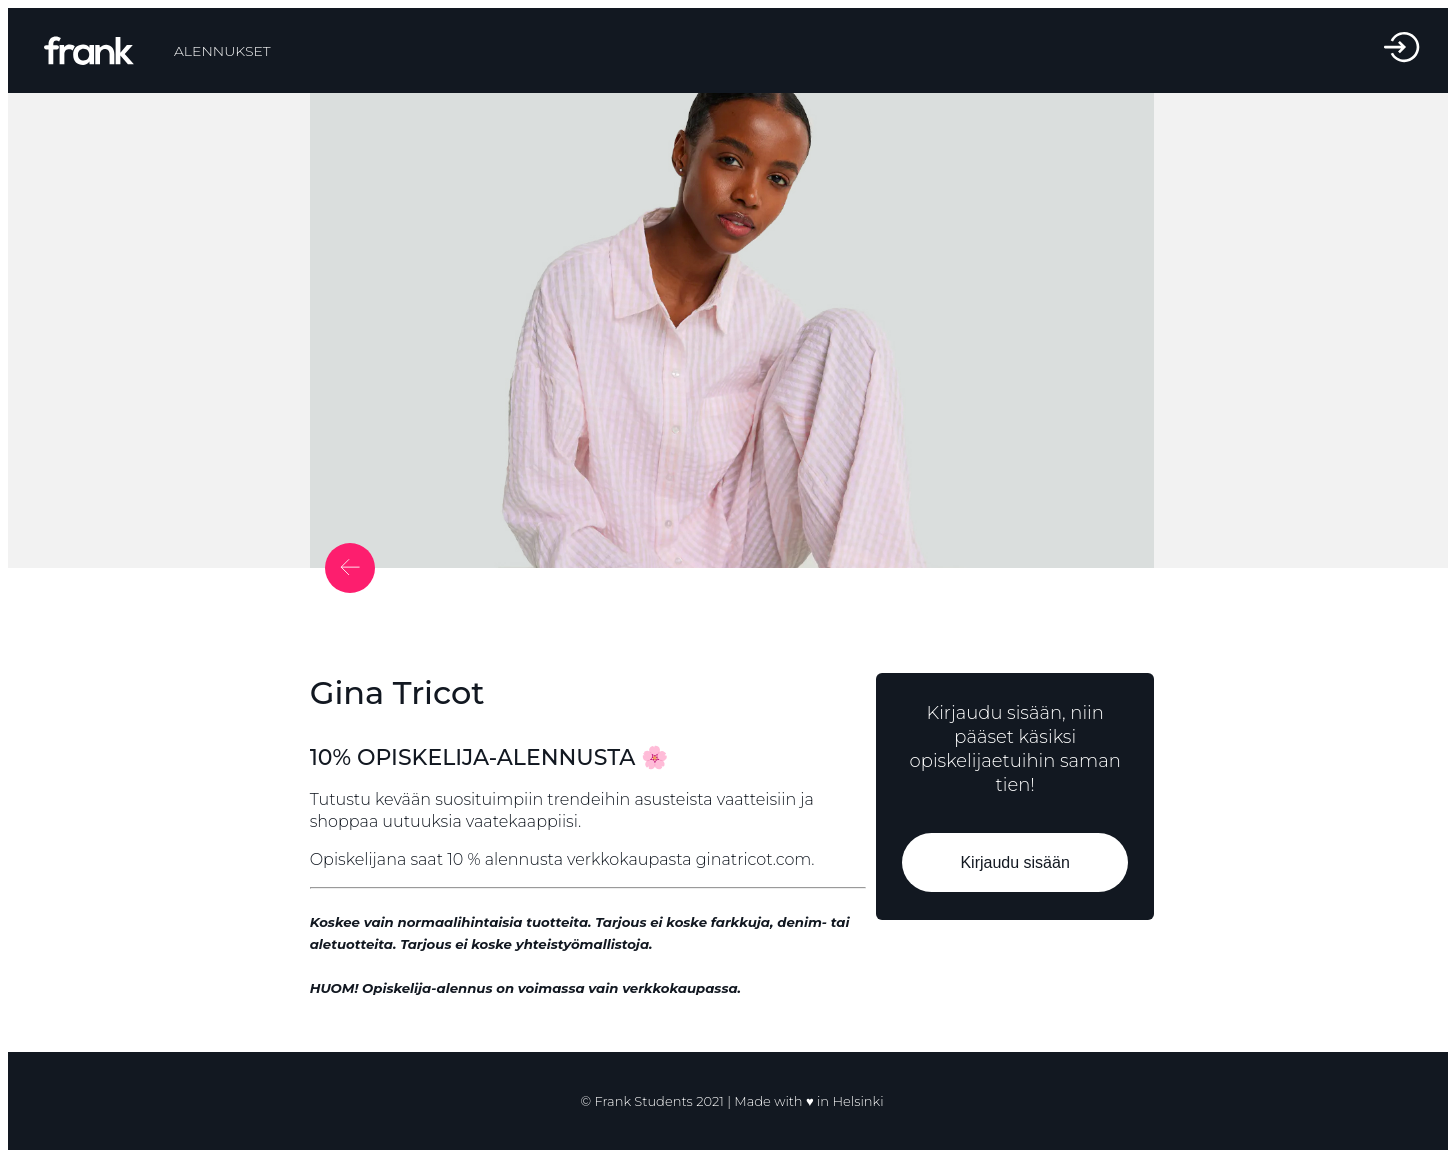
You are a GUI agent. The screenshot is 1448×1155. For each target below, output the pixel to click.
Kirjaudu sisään (1015, 862)
